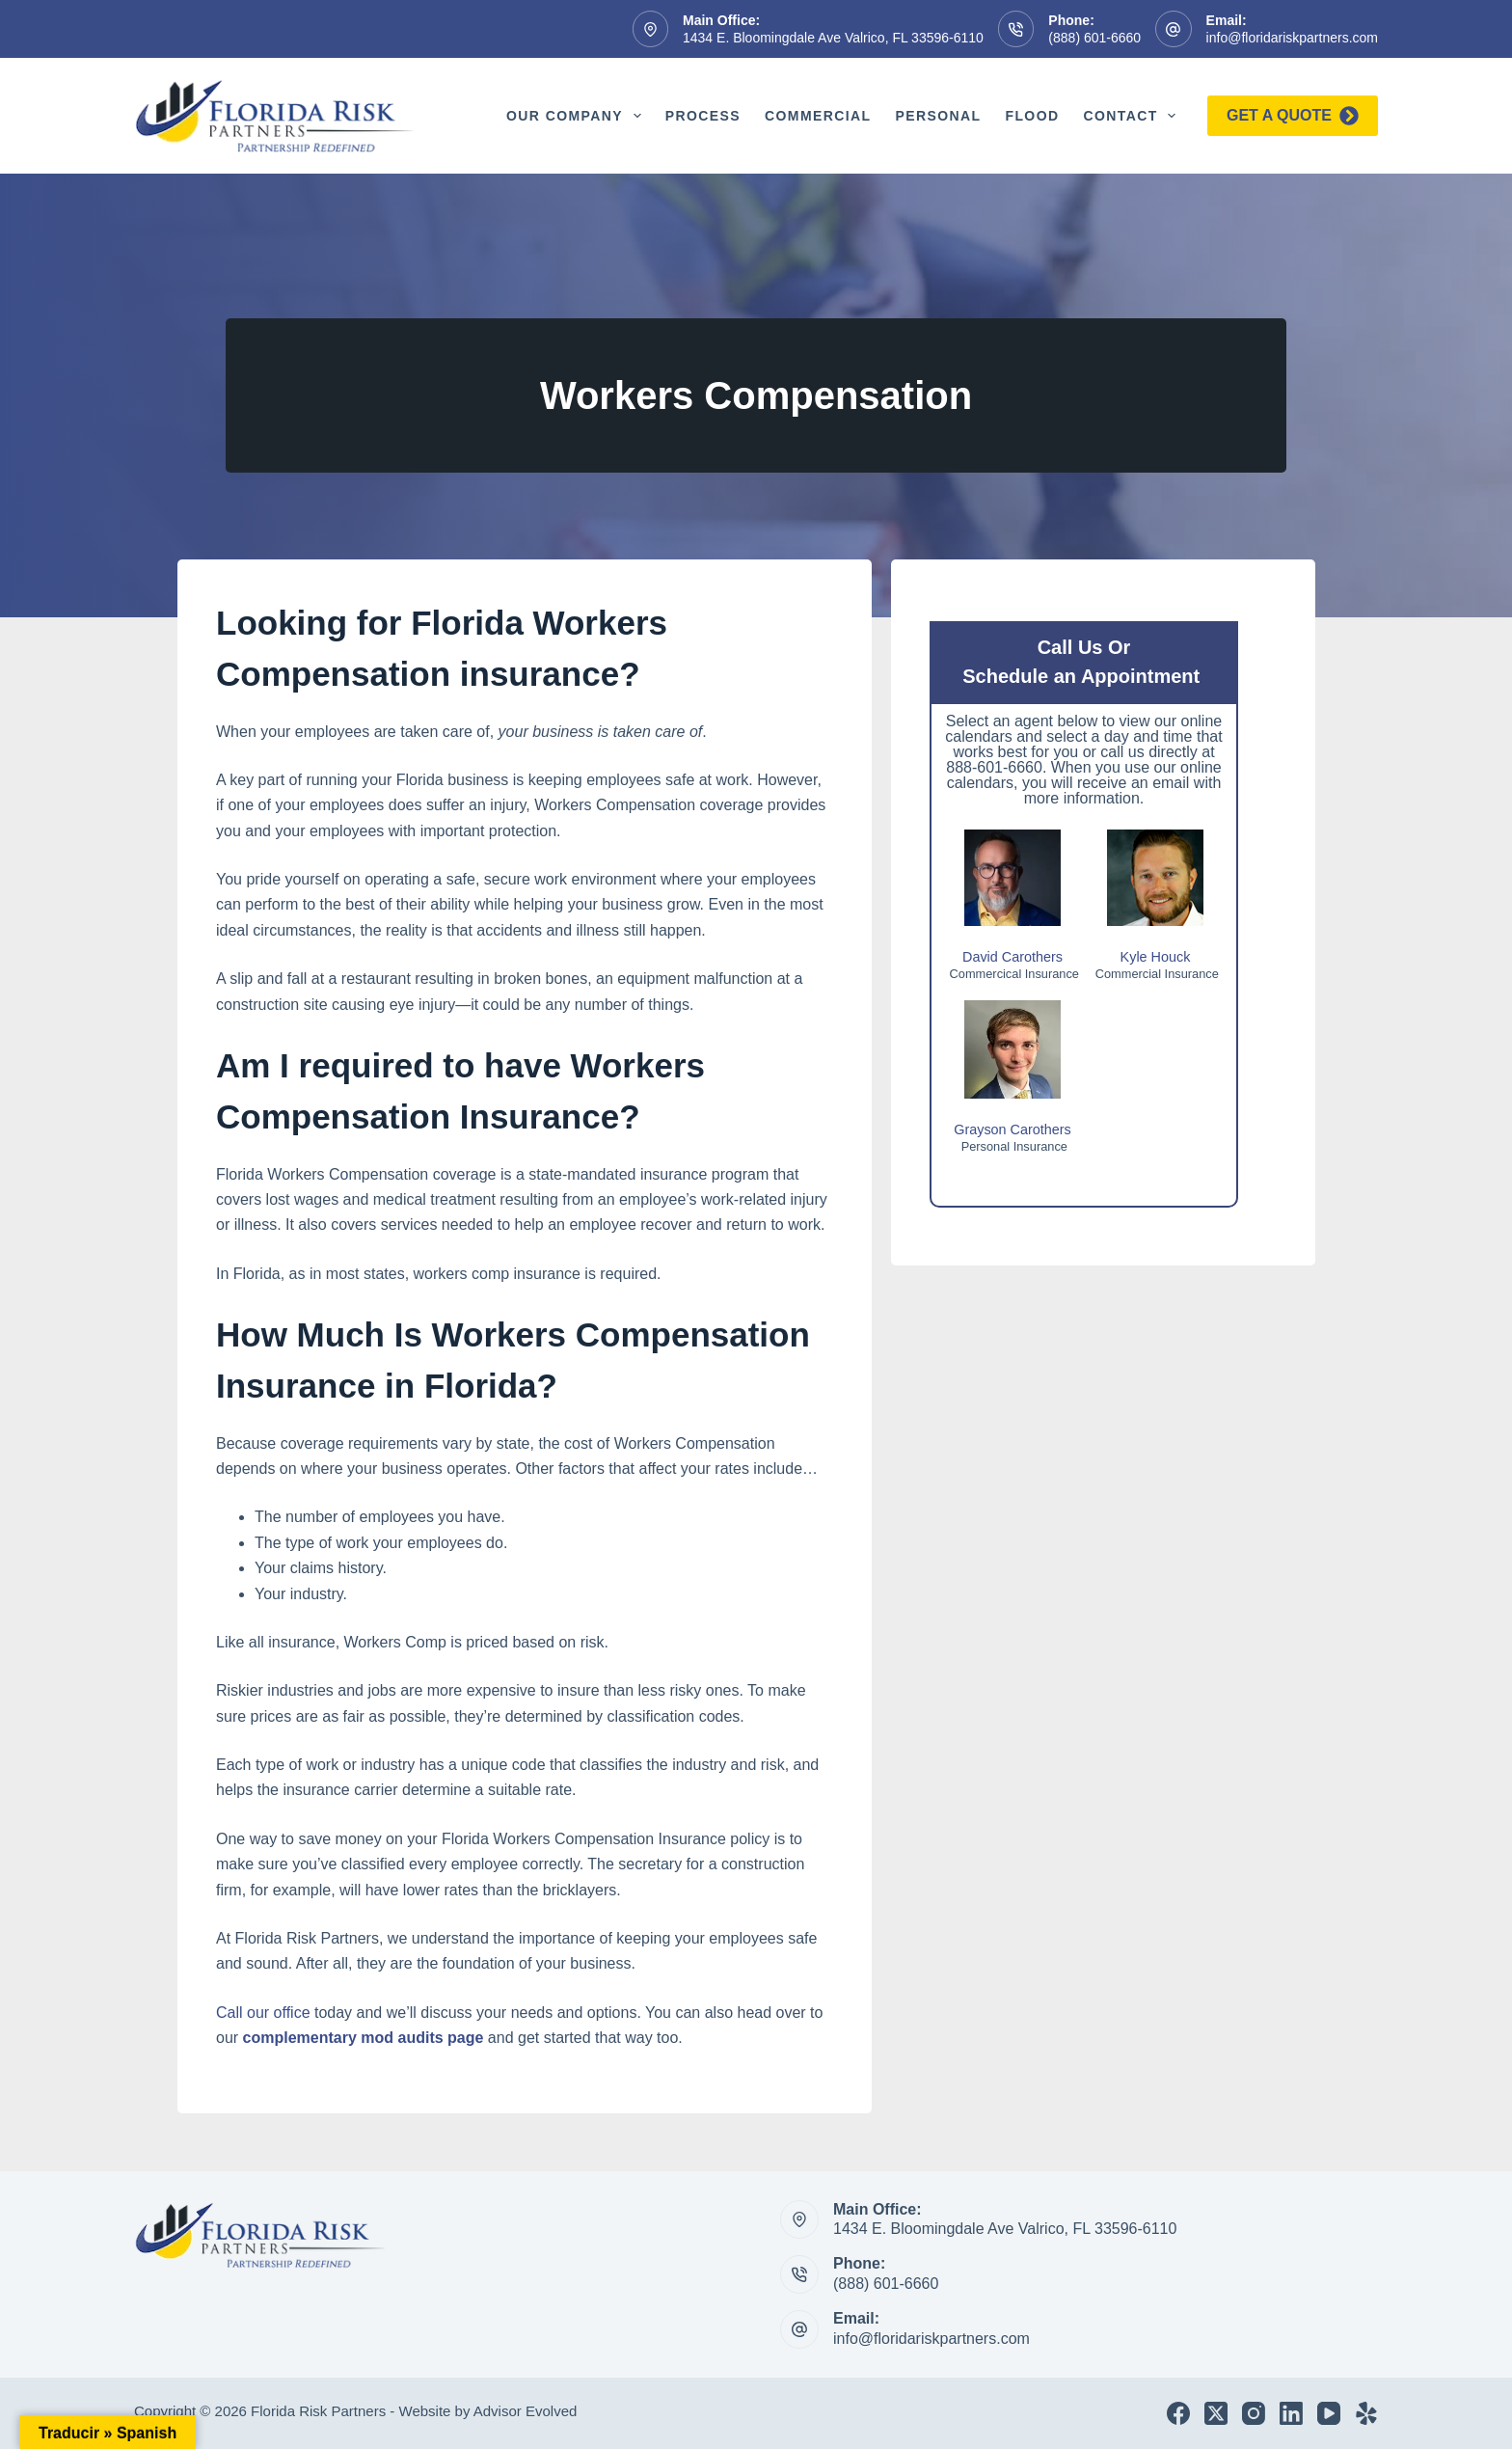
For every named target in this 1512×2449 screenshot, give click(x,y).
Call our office (263, 2012)
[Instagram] (1253, 2413)
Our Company (577, 115)
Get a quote (1293, 115)
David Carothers (1012, 957)
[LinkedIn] (1291, 2413)
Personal (938, 115)
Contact (1133, 115)
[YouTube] (1328, 2413)
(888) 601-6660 (1094, 37)
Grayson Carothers (1012, 1129)
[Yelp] (1366, 2413)
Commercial (818, 115)
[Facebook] (1178, 2413)
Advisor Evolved (525, 2411)
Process (703, 115)
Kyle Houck (1155, 957)
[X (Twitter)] (1216, 2413)
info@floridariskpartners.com (1292, 37)
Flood (1032, 115)
